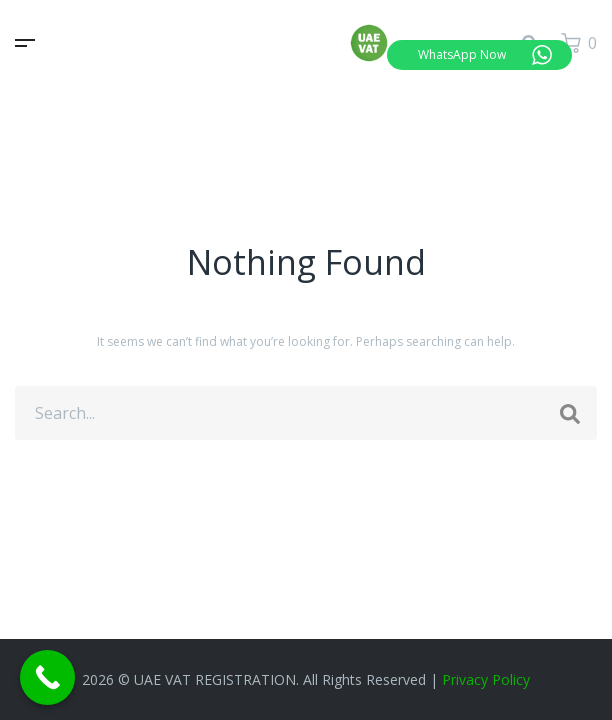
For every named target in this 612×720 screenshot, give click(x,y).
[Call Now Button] (47, 677)
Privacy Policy (486, 679)
